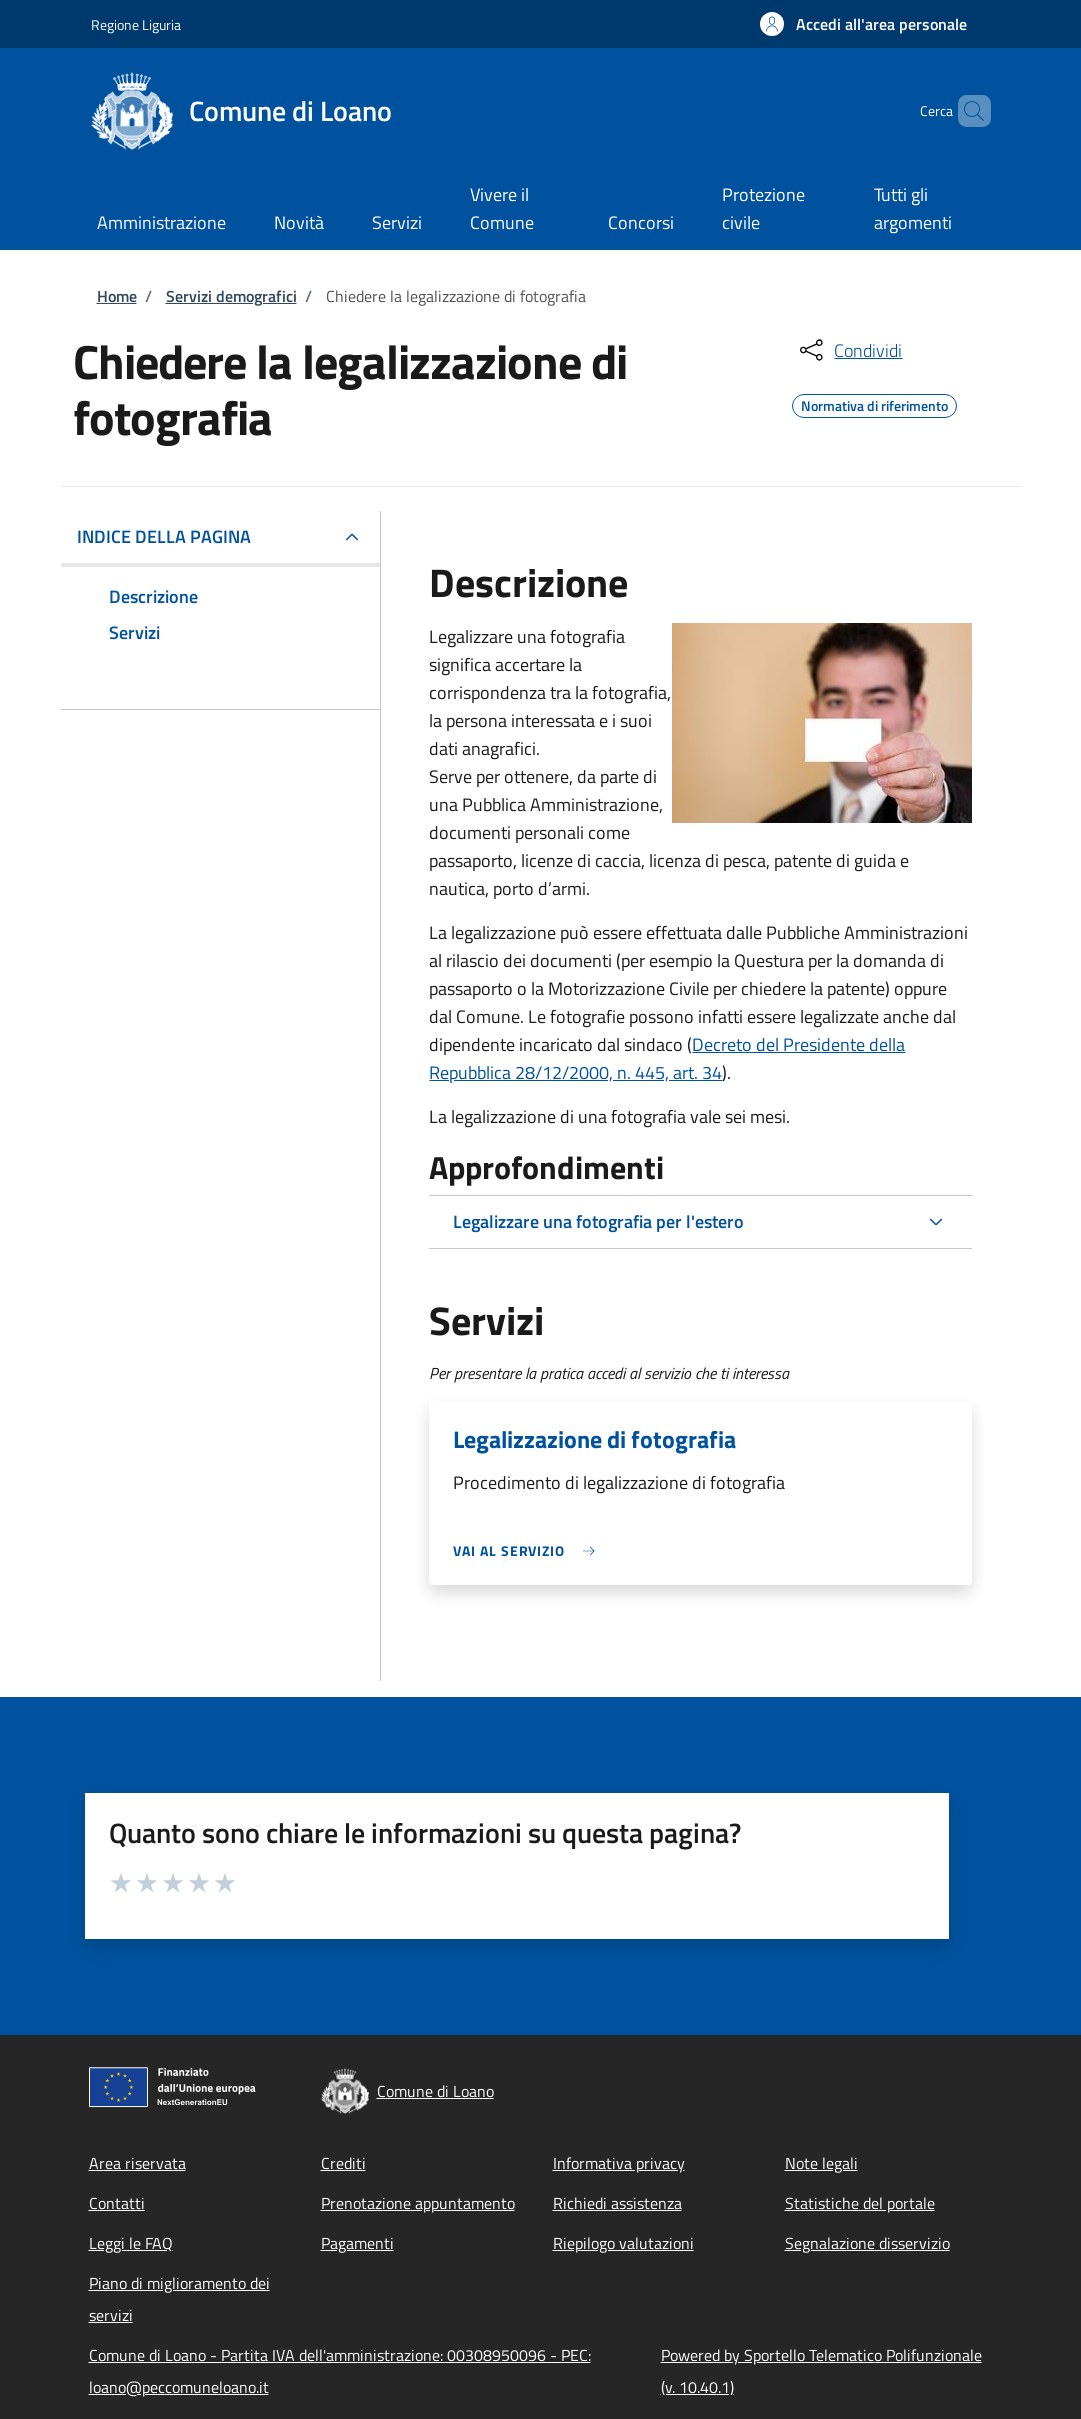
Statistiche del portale (860, 2203)
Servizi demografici (231, 296)
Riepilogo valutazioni (623, 2243)
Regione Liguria (136, 24)
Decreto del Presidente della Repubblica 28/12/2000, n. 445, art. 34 (667, 1058)
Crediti (343, 2163)
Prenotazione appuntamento (418, 2203)
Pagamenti (357, 2243)
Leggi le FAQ (131, 2243)
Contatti (117, 2203)
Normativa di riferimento (874, 403)
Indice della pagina (164, 536)
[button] (863, 24)
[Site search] (967, 111)
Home (117, 296)
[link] (529, 1550)
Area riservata (137, 2163)
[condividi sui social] (849, 350)
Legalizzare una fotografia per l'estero (598, 1221)
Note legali (821, 2163)
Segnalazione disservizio (867, 2243)
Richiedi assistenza (617, 2203)
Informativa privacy (619, 2163)
